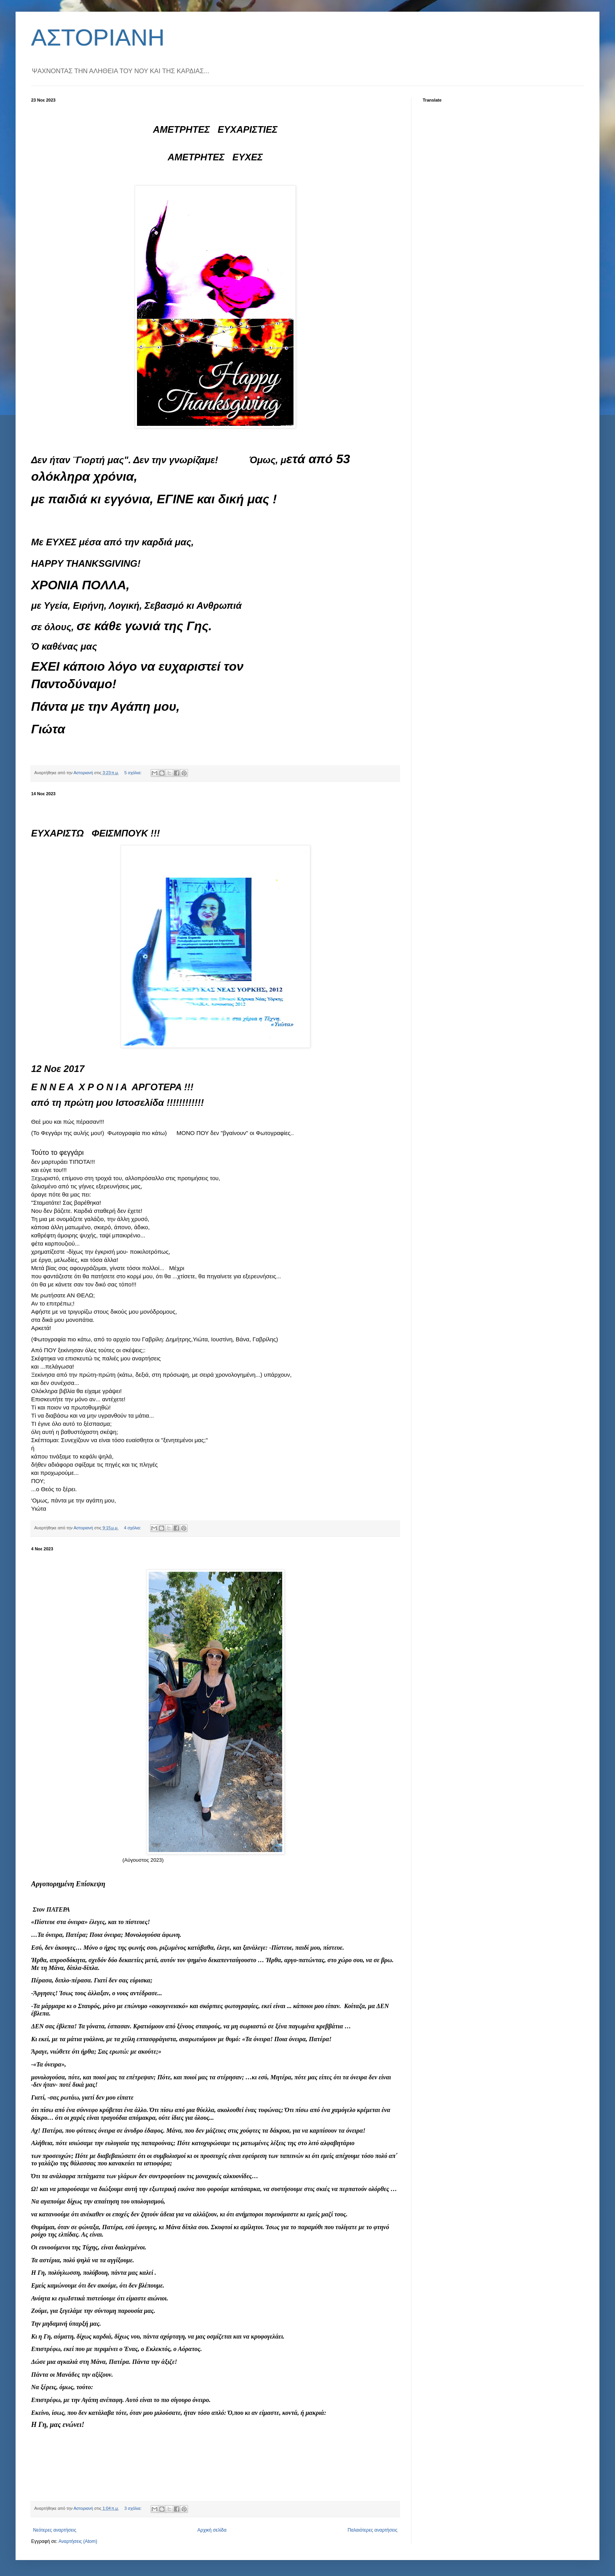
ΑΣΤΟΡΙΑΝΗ (98, 38)
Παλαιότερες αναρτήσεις (372, 2530)
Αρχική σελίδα (212, 2530)
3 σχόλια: (134, 2508)
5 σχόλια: (134, 772)
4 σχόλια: (133, 1527)
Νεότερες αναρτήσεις (54, 2530)
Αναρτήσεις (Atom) (77, 2541)
